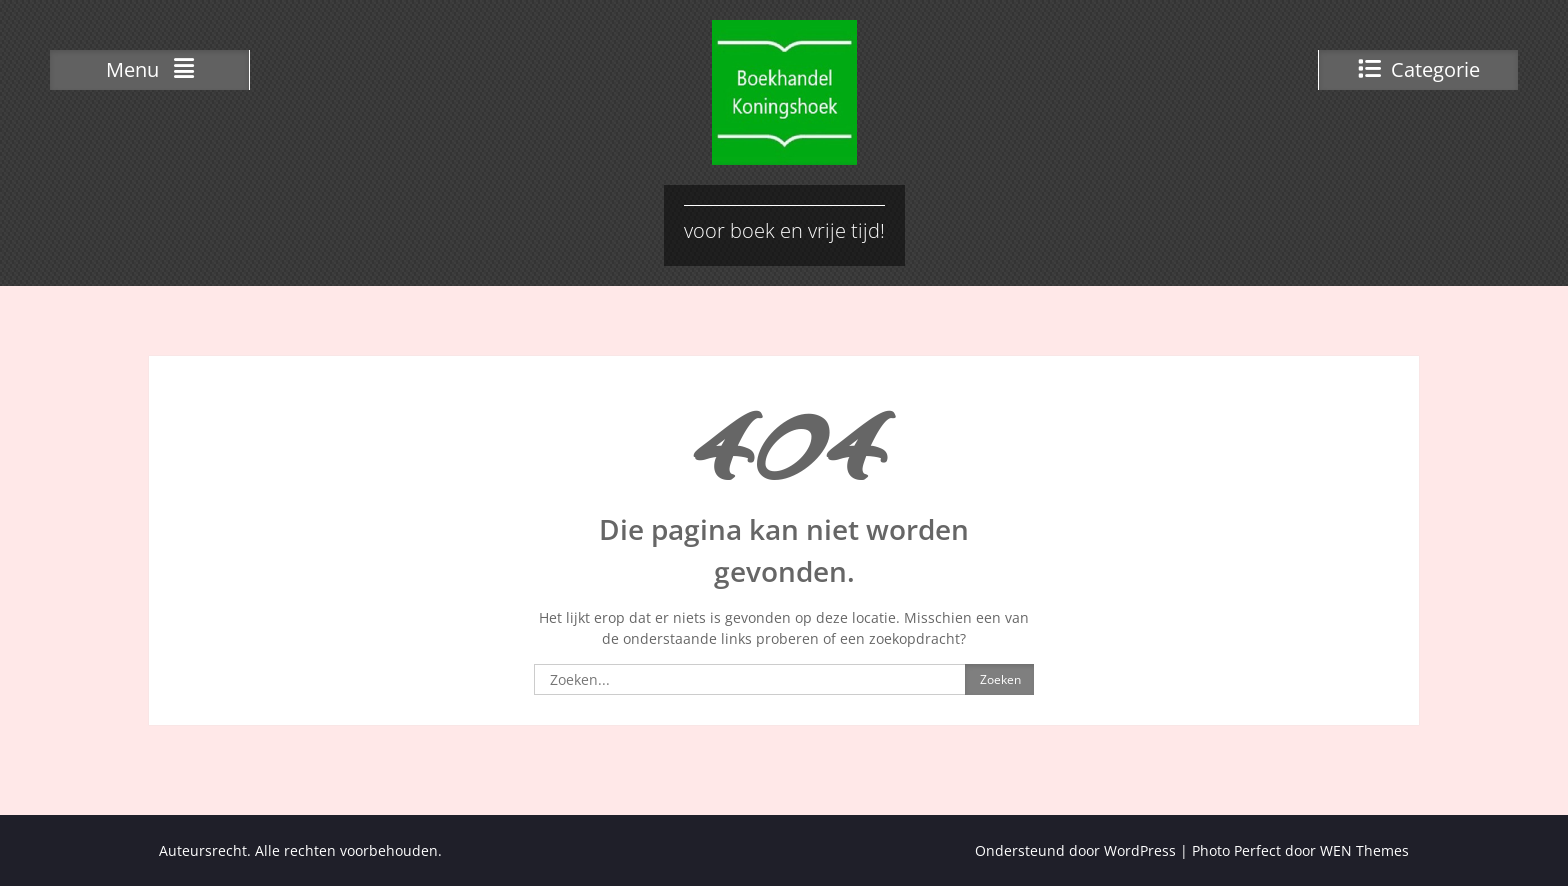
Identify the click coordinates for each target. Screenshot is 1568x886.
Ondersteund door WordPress (1075, 850)
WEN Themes (1364, 850)
